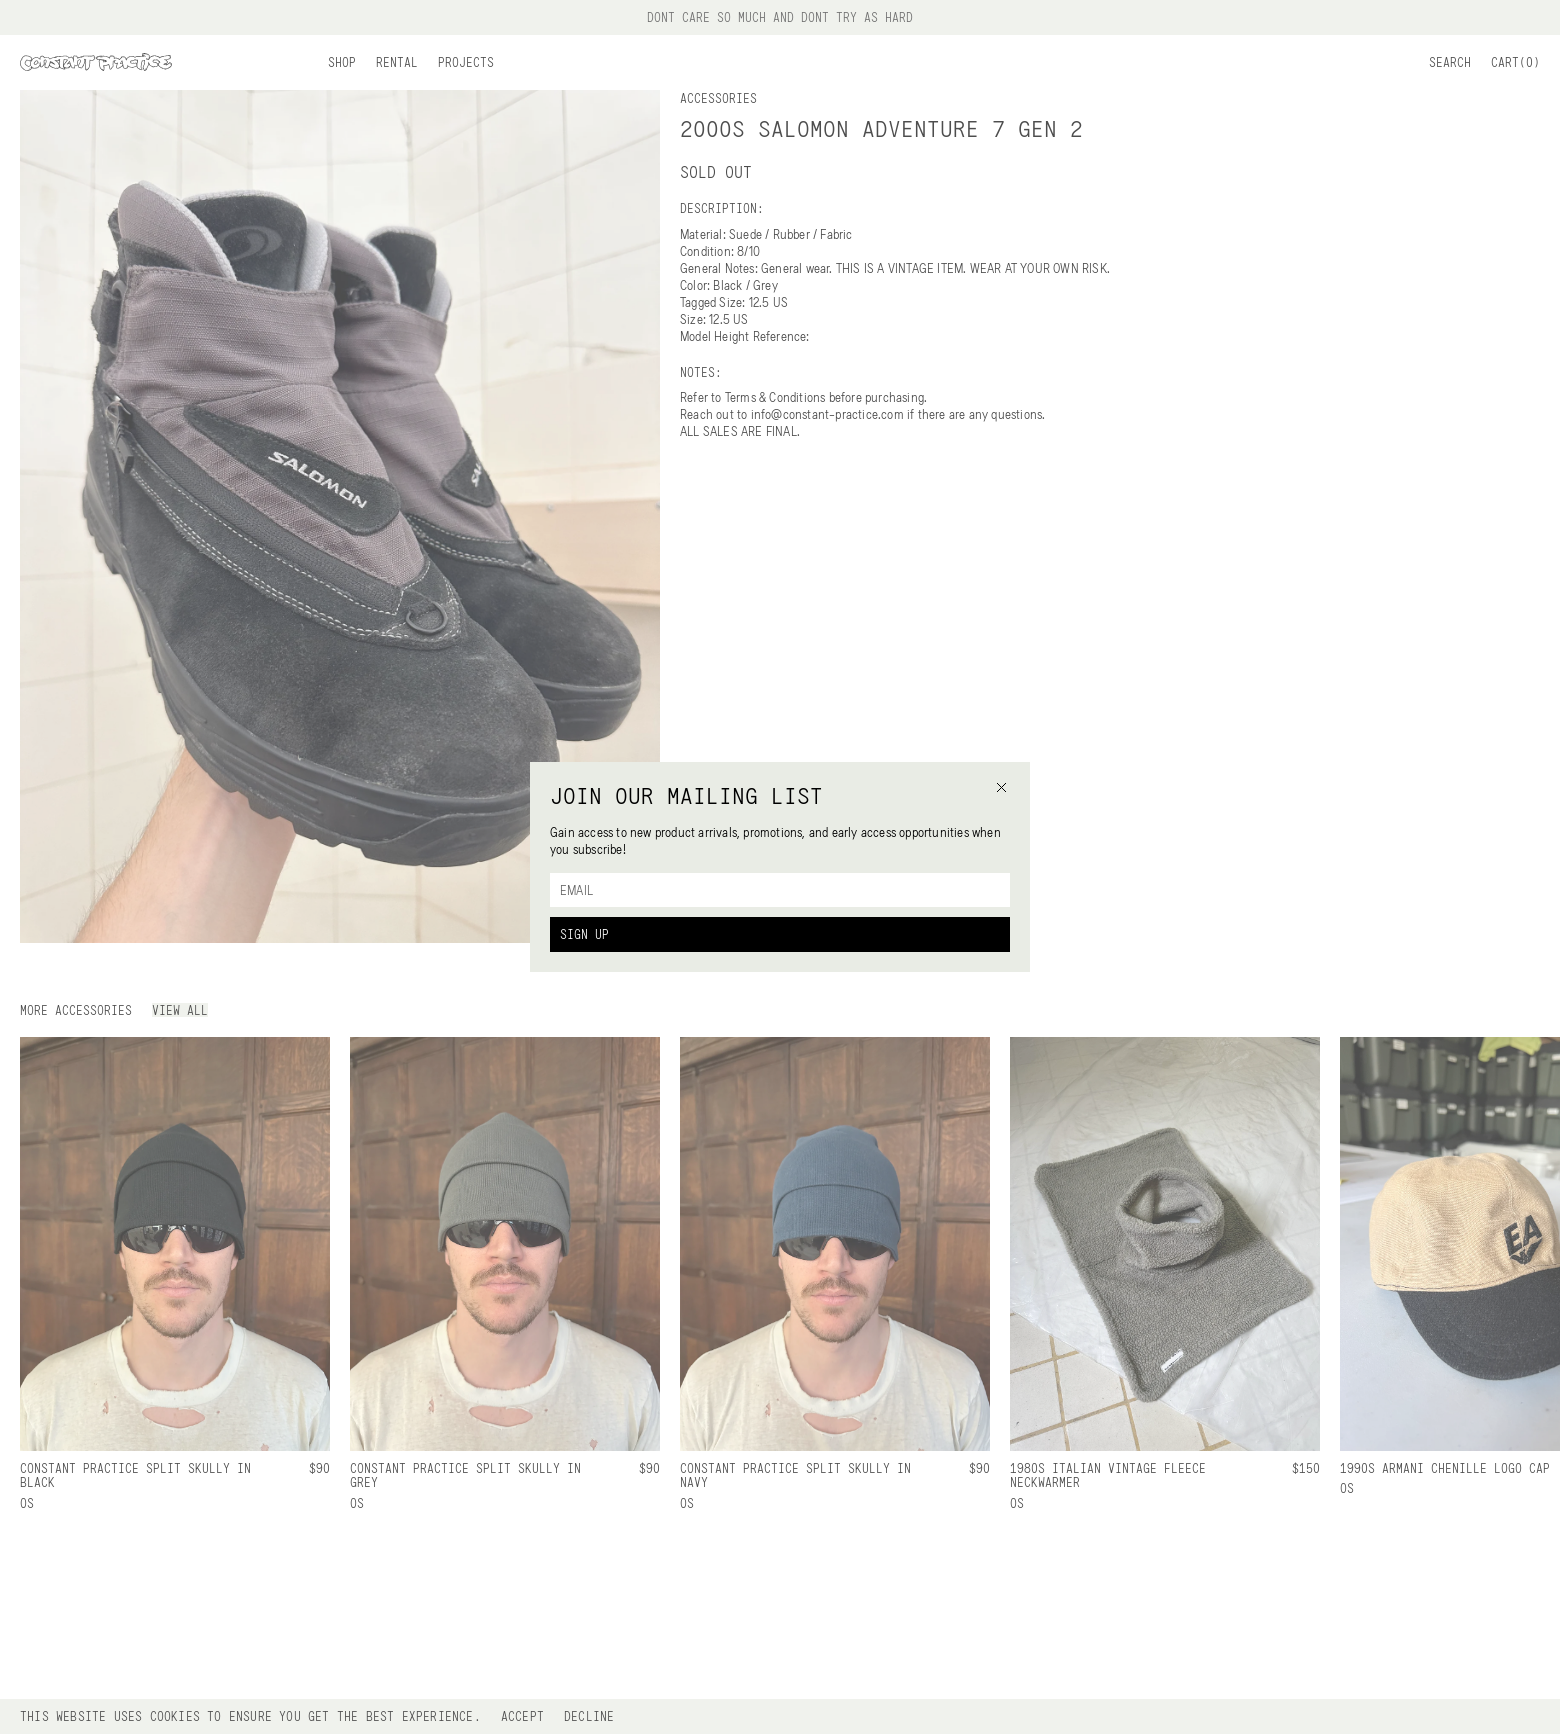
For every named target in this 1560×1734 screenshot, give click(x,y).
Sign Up (584, 934)
